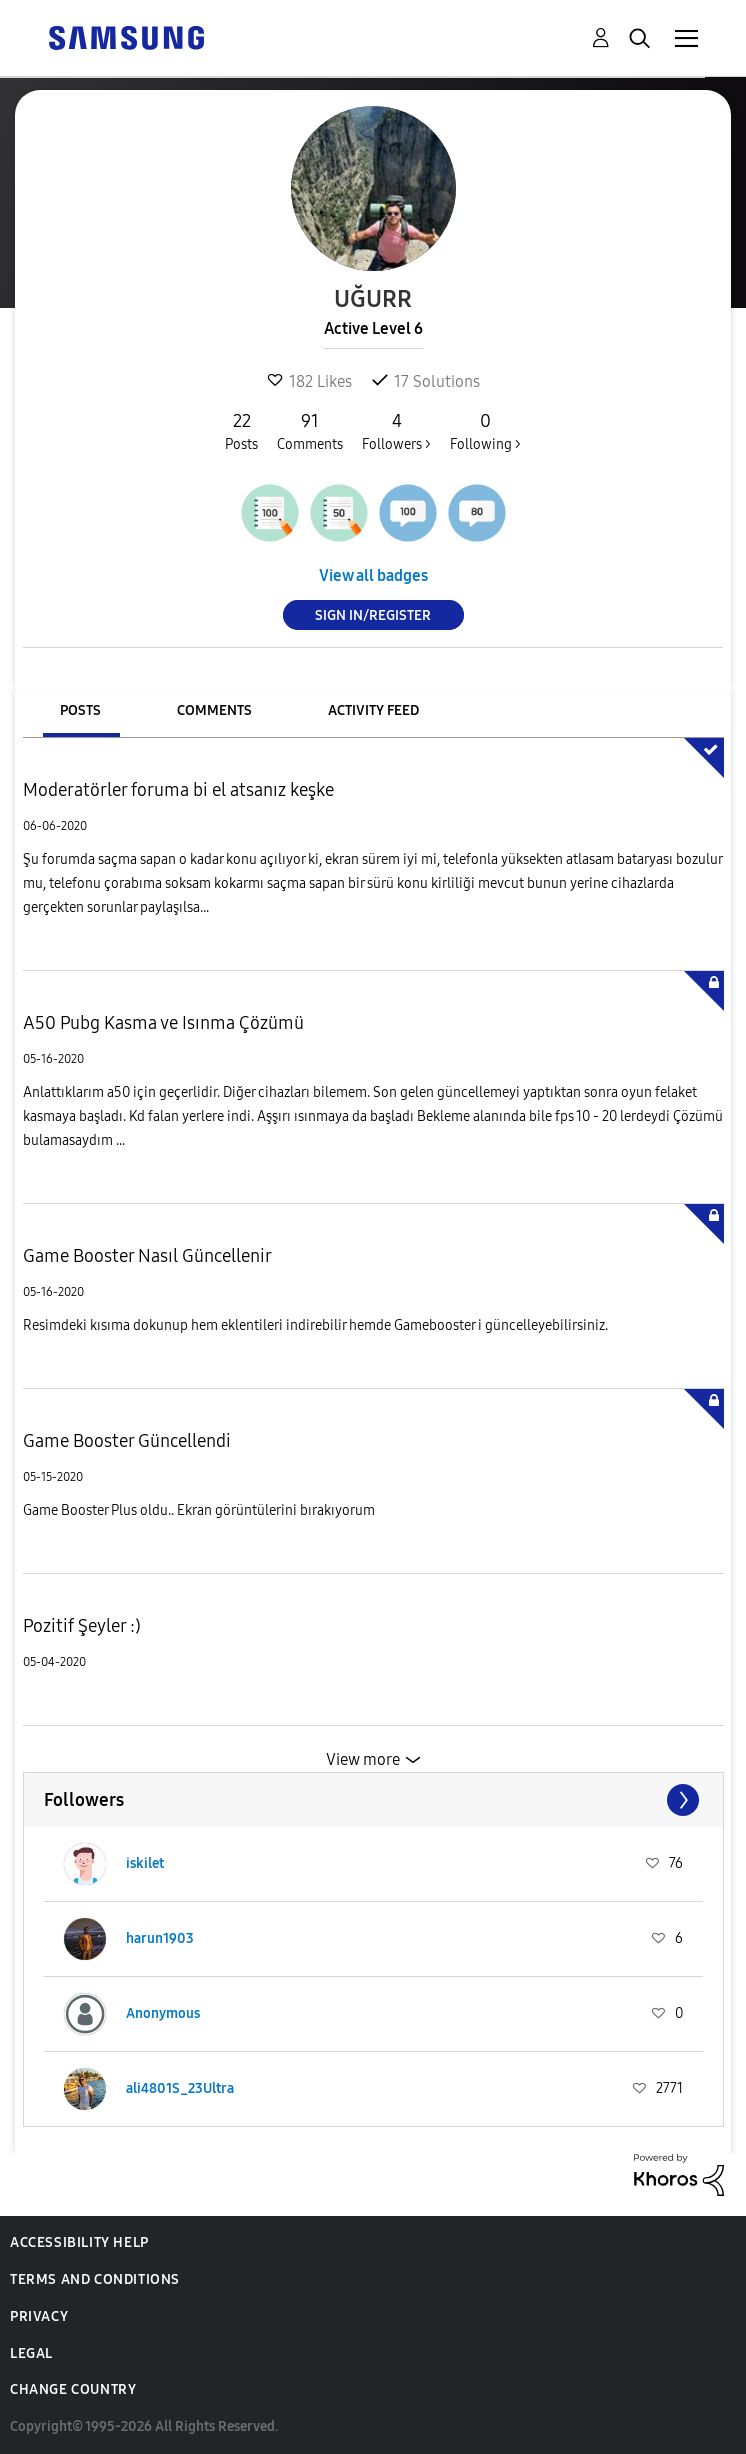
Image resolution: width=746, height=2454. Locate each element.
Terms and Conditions (95, 2279)
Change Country (73, 2389)
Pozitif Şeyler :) (82, 1626)
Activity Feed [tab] (373, 710)
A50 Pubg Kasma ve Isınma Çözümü (163, 1023)
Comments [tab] (214, 710)
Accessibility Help (79, 2242)
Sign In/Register (373, 615)
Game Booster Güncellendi (127, 1441)
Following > (485, 431)
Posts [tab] (80, 710)
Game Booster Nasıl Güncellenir (147, 1256)
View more (363, 1759)
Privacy (39, 2316)
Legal (31, 2353)
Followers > (396, 431)
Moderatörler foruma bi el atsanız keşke (178, 790)
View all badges (373, 575)
